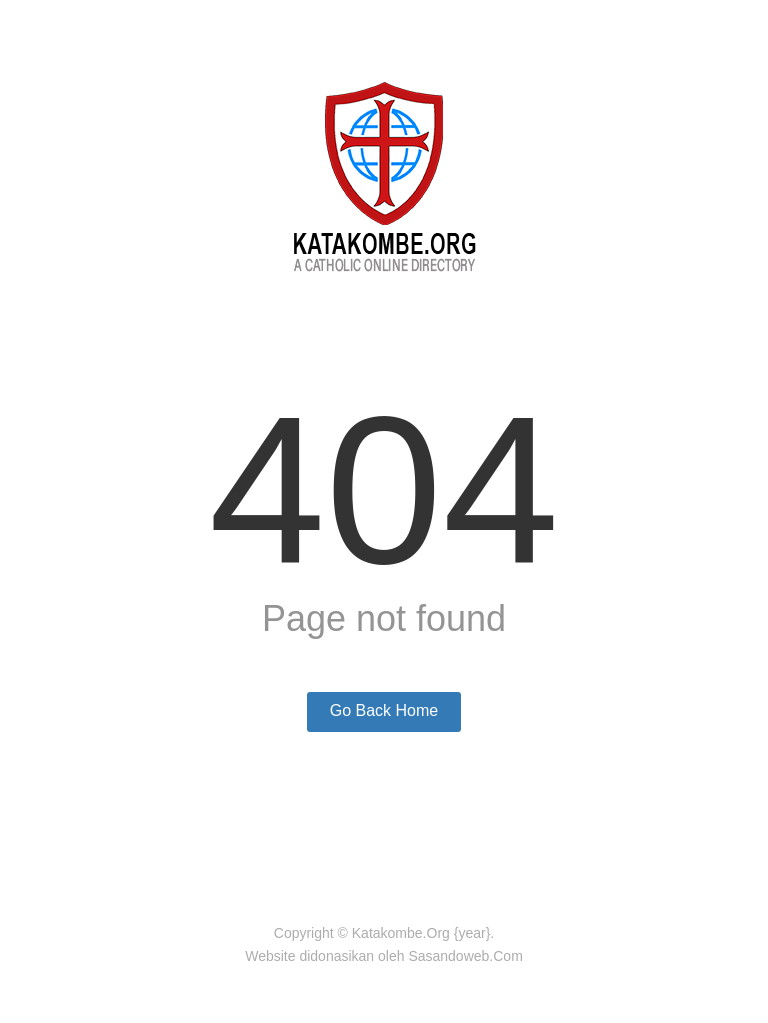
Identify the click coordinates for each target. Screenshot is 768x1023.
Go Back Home (384, 710)
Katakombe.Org (401, 933)
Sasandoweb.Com (465, 956)
